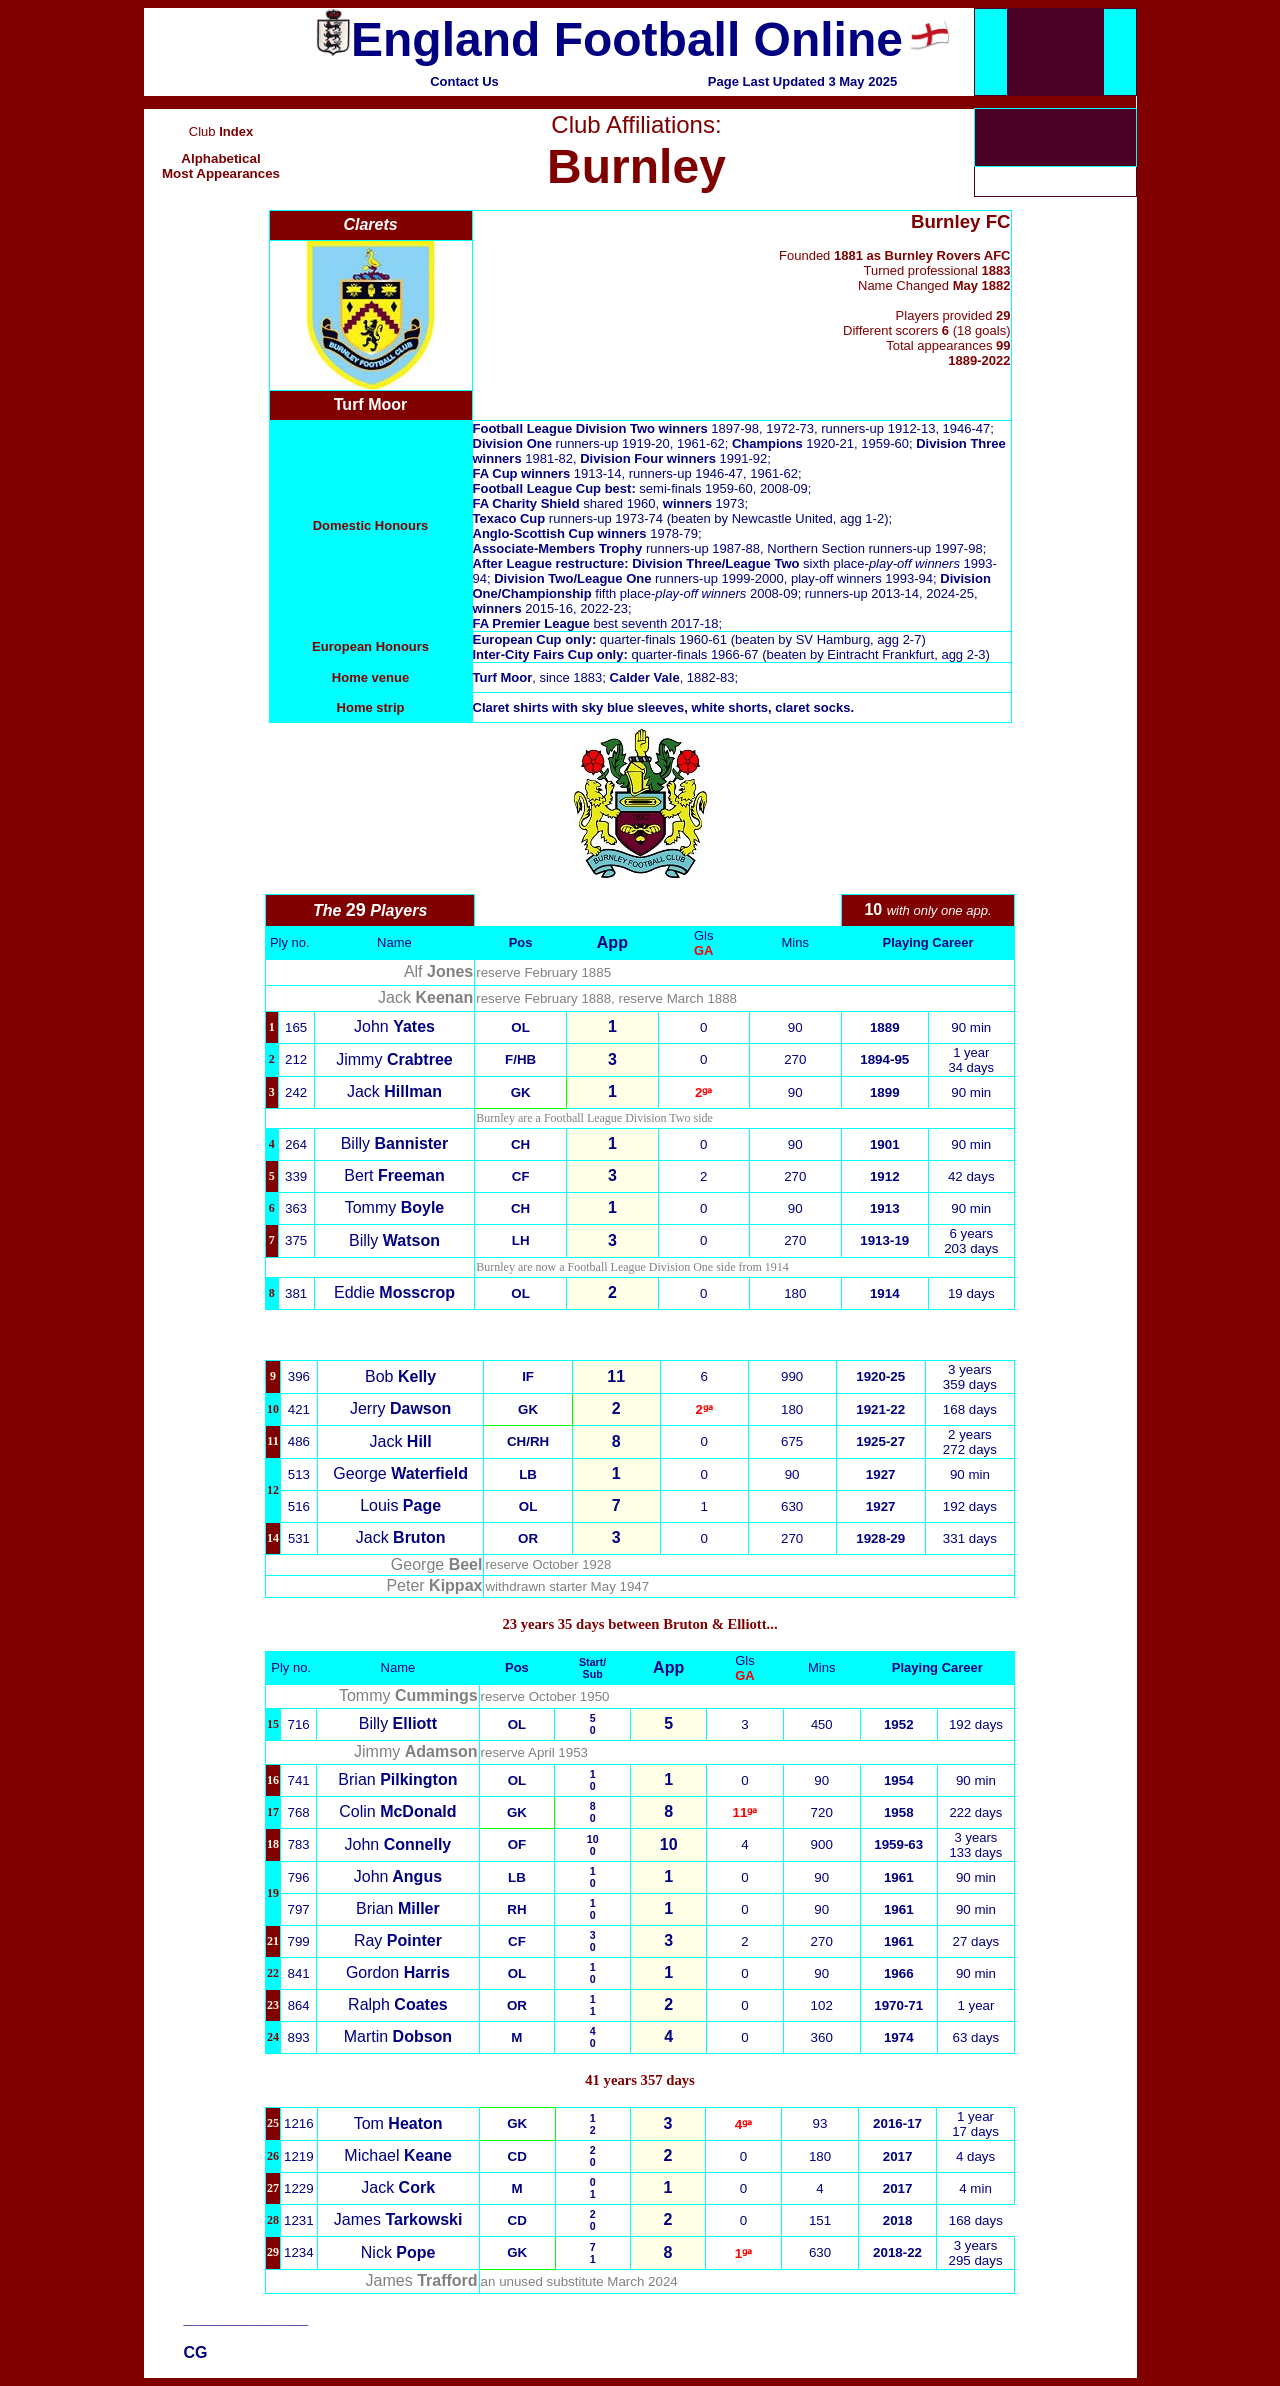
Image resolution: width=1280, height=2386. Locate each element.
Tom (398, 2123)
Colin (397, 1811)
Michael (398, 2155)
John (394, 1026)
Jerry (400, 1408)
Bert (394, 1175)
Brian (397, 1779)
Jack (394, 1091)
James (398, 2219)
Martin (398, 2036)
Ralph (398, 2004)
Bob (400, 1376)
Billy (395, 1143)
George (400, 1473)
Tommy (395, 1207)
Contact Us (464, 81)
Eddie (394, 1292)
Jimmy (394, 1059)
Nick (398, 2252)
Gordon (398, 1972)
